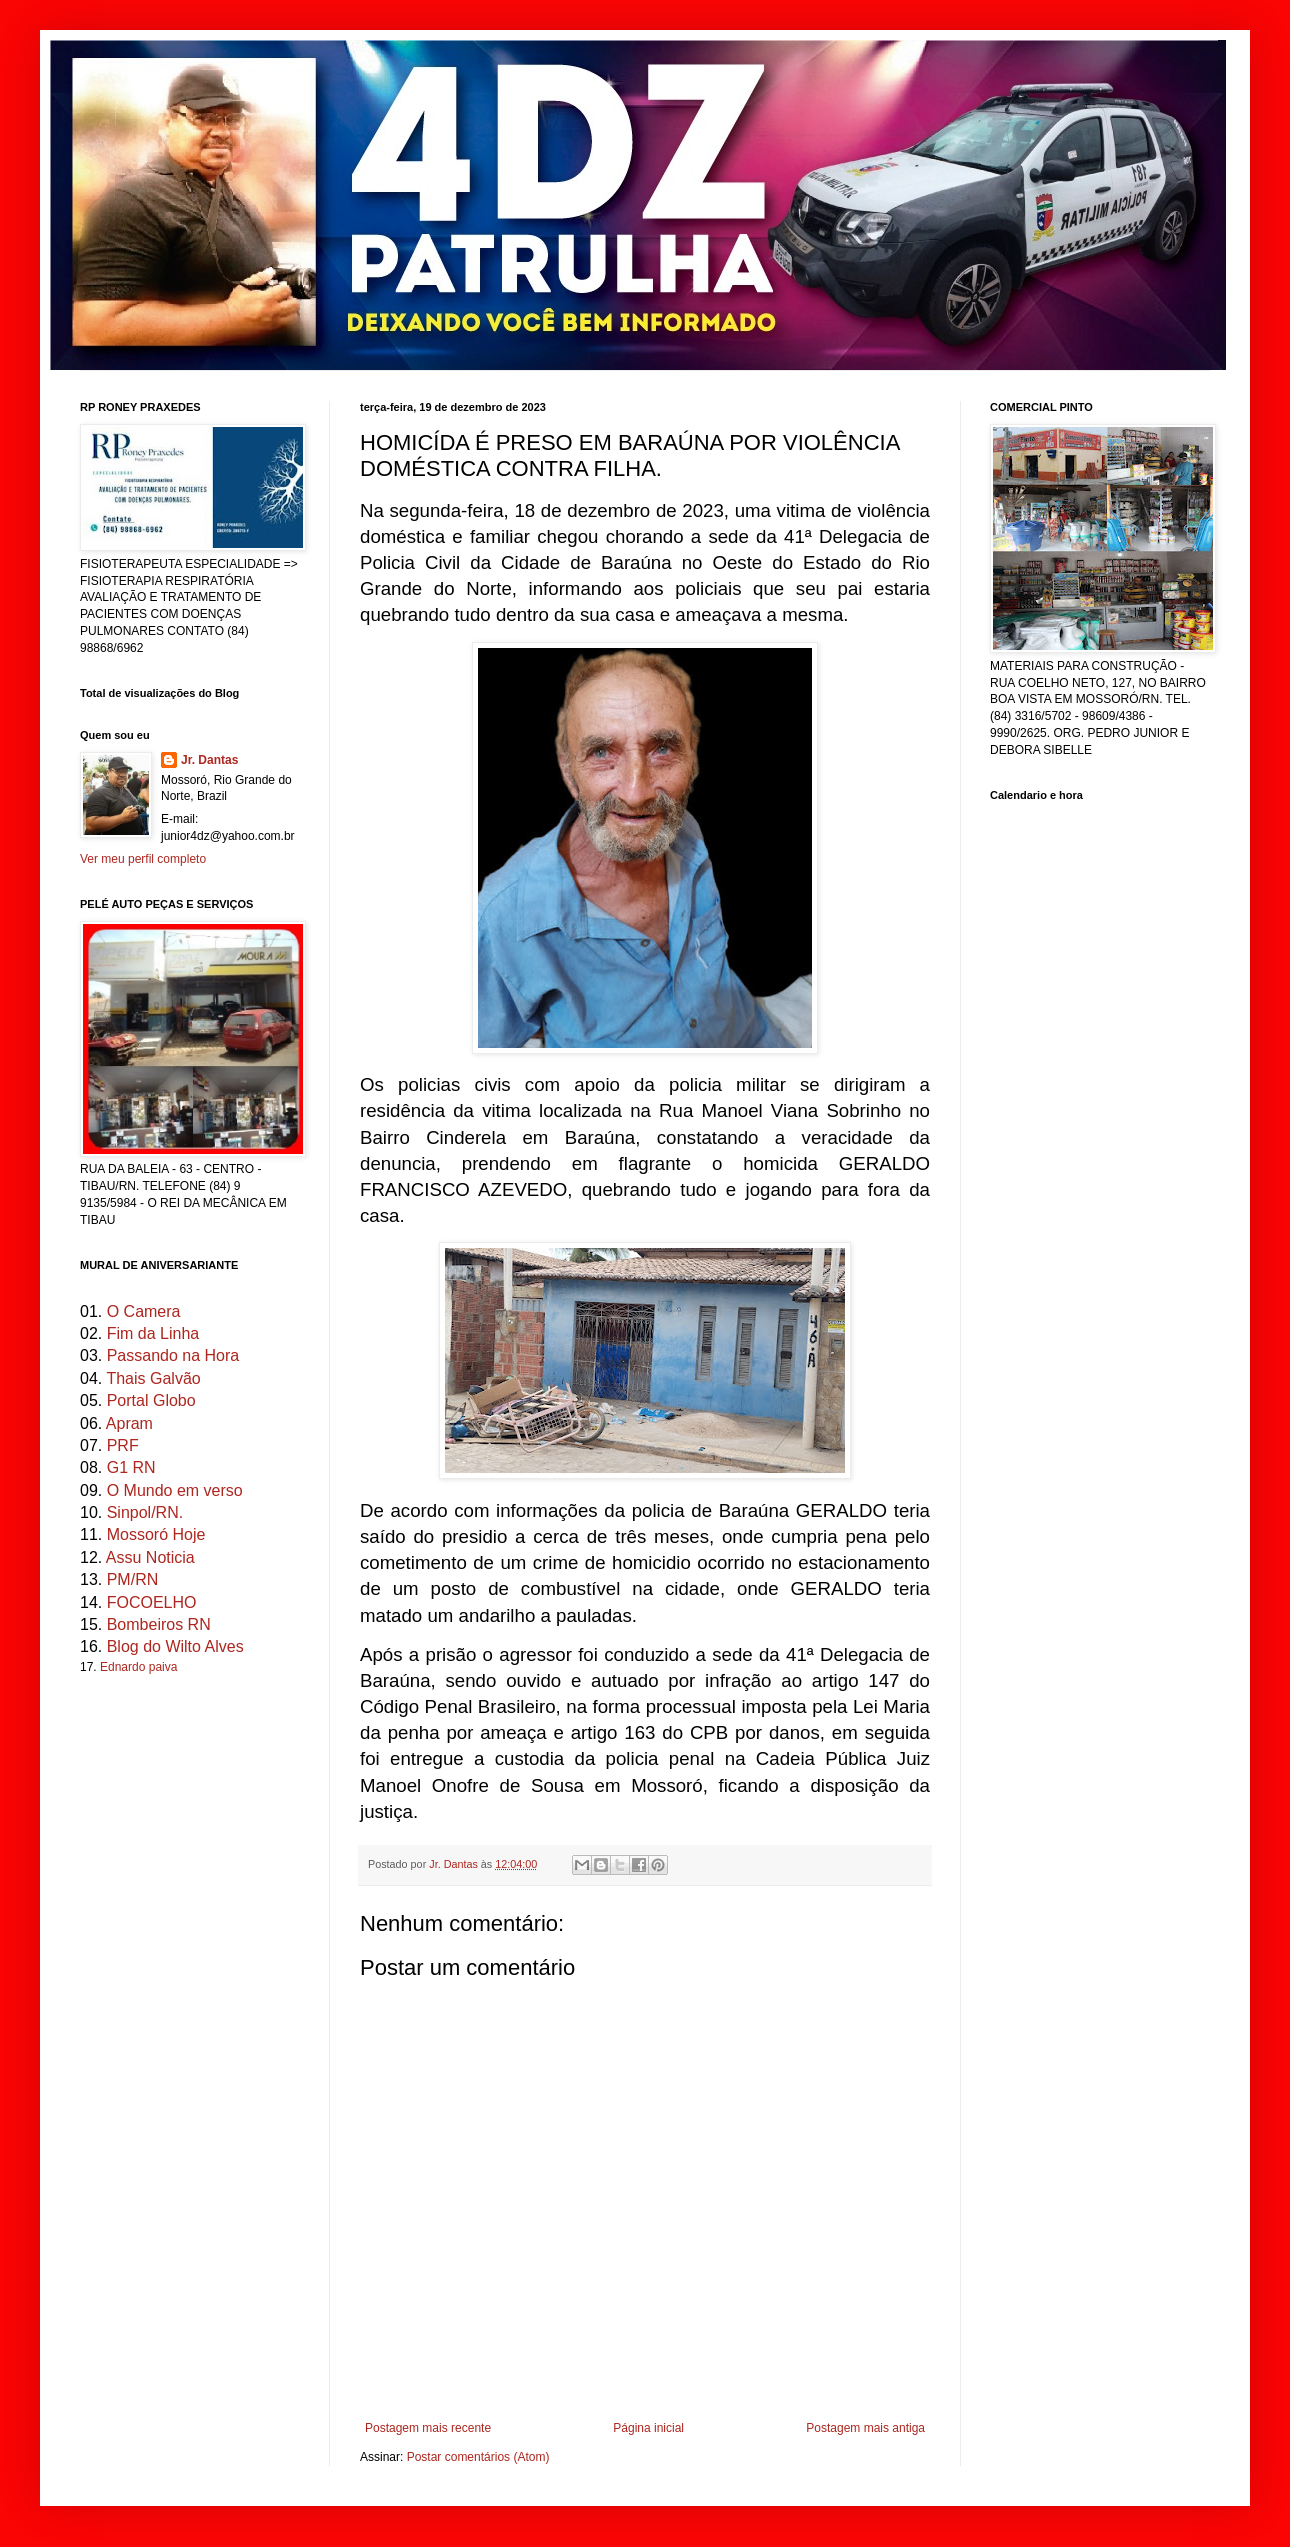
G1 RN (131, 1467)
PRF (123, 1445)
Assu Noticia (150, 1557)
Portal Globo (151, 1400)
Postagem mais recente (428, 2428)
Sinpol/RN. (145, 1512)
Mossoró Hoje (156, 1534)
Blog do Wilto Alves (175, 1646)
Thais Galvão (153, 1378)
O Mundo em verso (175, 1490)
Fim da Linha (153, 1333)
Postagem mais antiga (865, 2428)
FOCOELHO (152, 1602)
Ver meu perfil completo (143, 859)
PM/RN (133, 1579)
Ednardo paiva (138, 1667)
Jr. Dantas (455, 1864)
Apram (129, 1423)
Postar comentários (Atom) (478, 2457)
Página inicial (648, 2428)
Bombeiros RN (159, 1624)
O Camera (144, 1311)
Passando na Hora (173, 1355)
